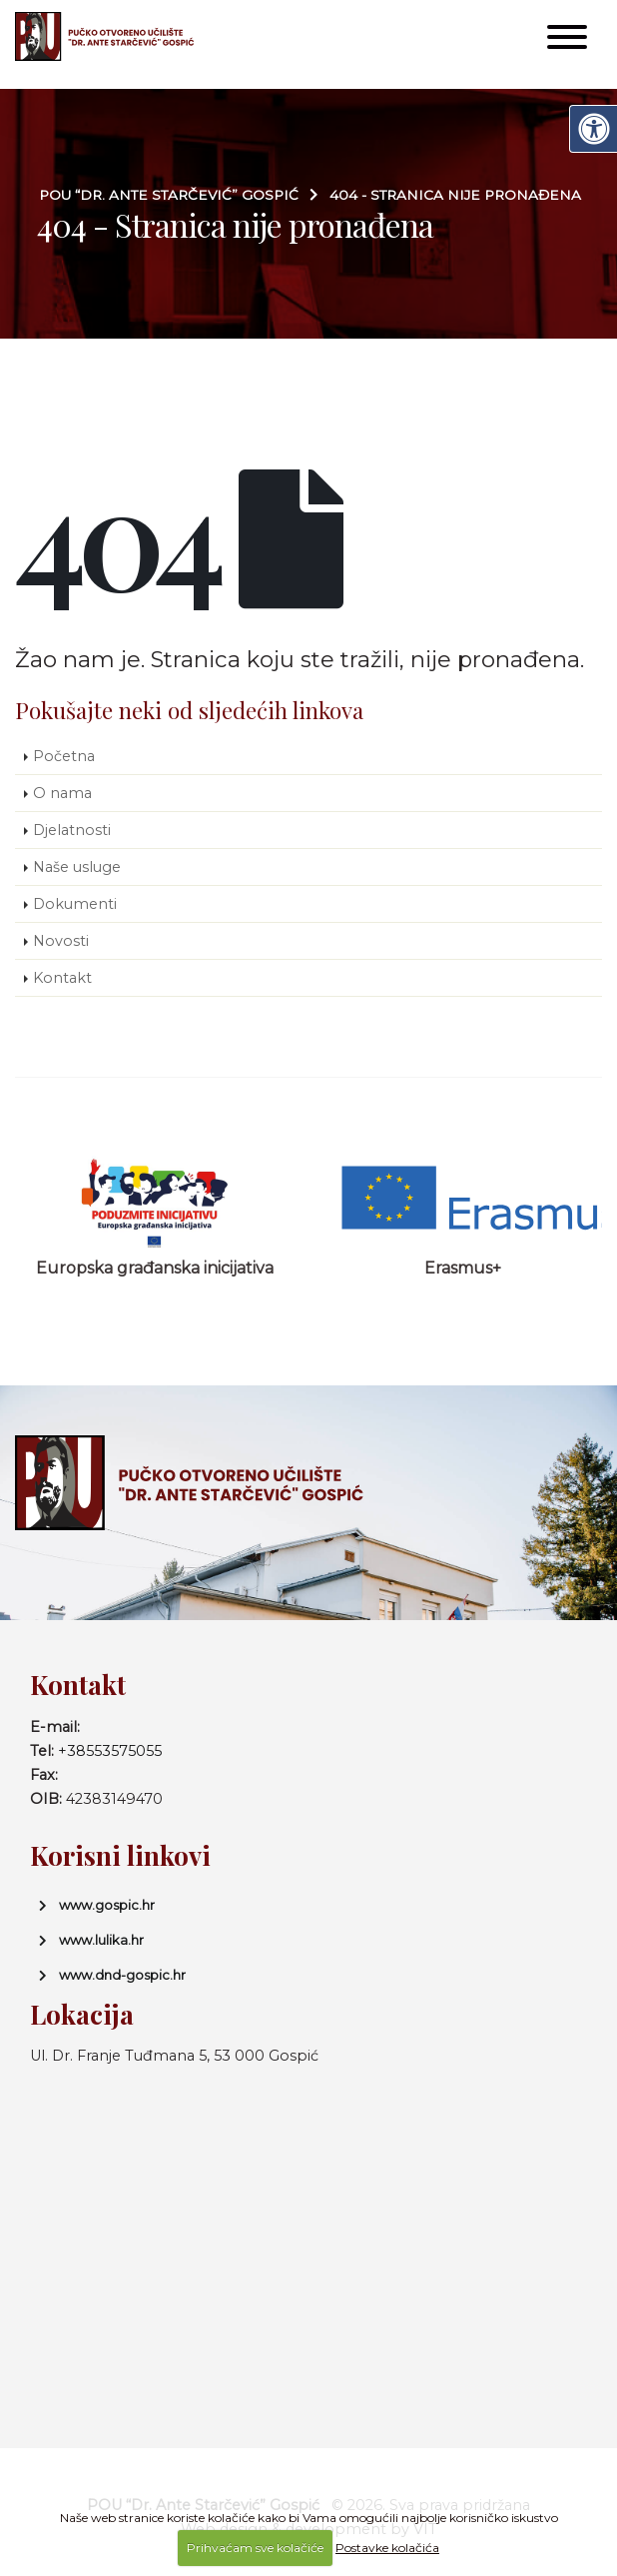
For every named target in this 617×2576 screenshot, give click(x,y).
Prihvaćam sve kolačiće (255, 2547)
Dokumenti (75, 904)
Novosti (61, 941)
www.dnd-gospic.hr (122, 1975)
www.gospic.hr (107, 1905)
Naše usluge (77, 867)
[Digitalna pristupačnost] (593, 129)
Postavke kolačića (387, 2547)
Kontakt (62, 978)
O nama (62, 793)
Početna (64, 756)
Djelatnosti (72, 830)
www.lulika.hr (101, 1940)
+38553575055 (110, 1751)
